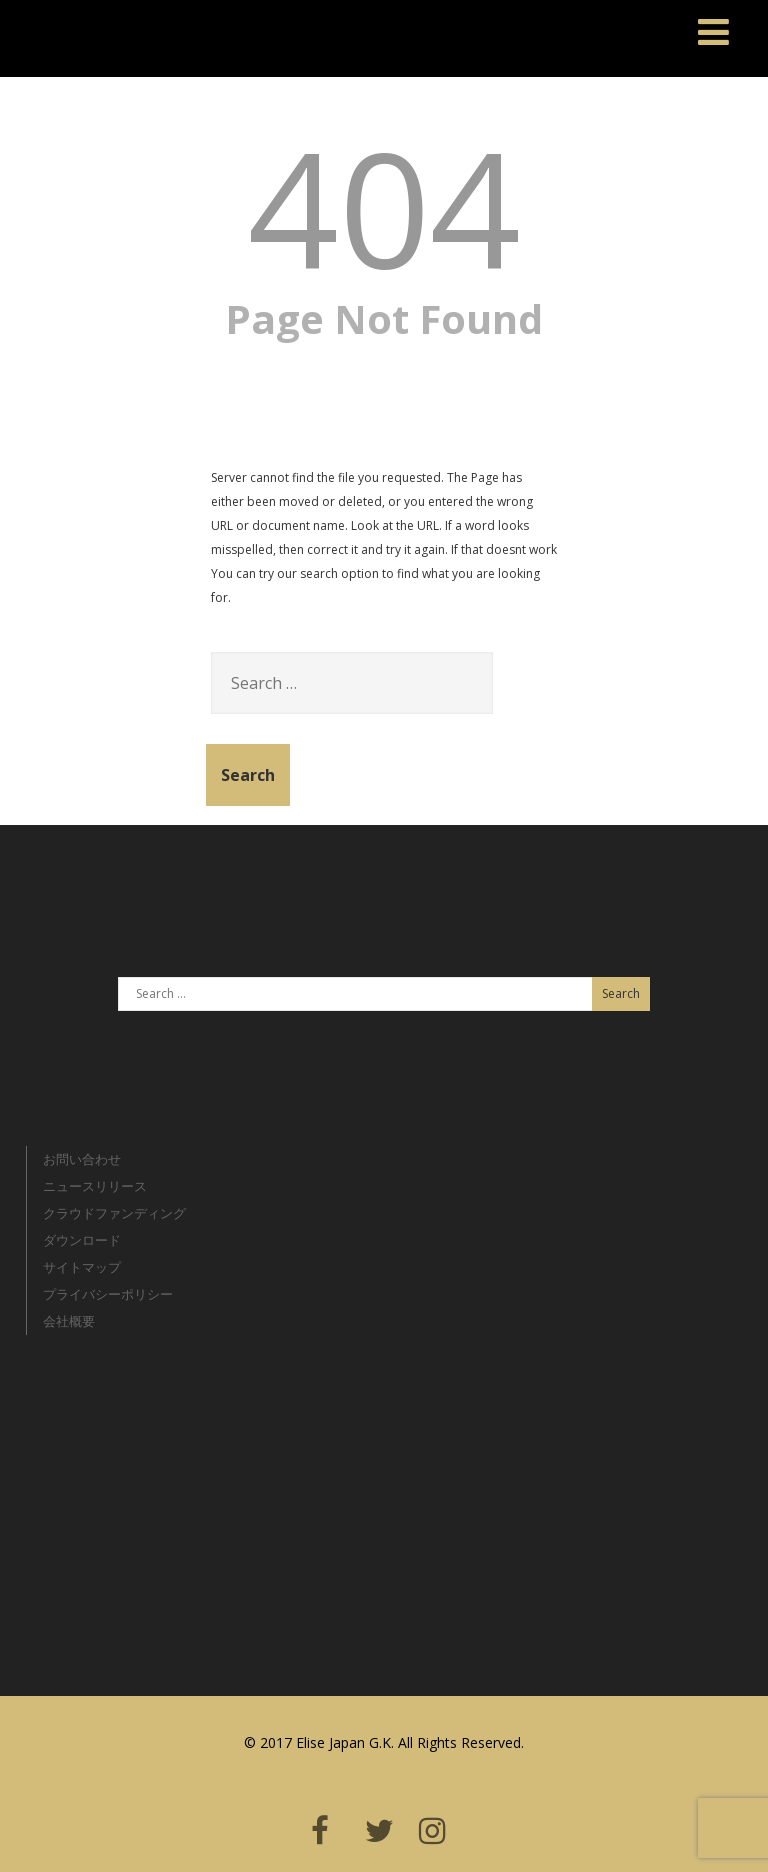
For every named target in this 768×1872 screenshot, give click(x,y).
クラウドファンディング (114, 1213)
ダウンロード (82, 1240)
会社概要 (69, 1321)
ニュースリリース (95, 1186)
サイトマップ (82, 1267)
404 (384, 206)
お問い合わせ (82, 1159)
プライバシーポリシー (108, 1294)
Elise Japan (61, 25)
